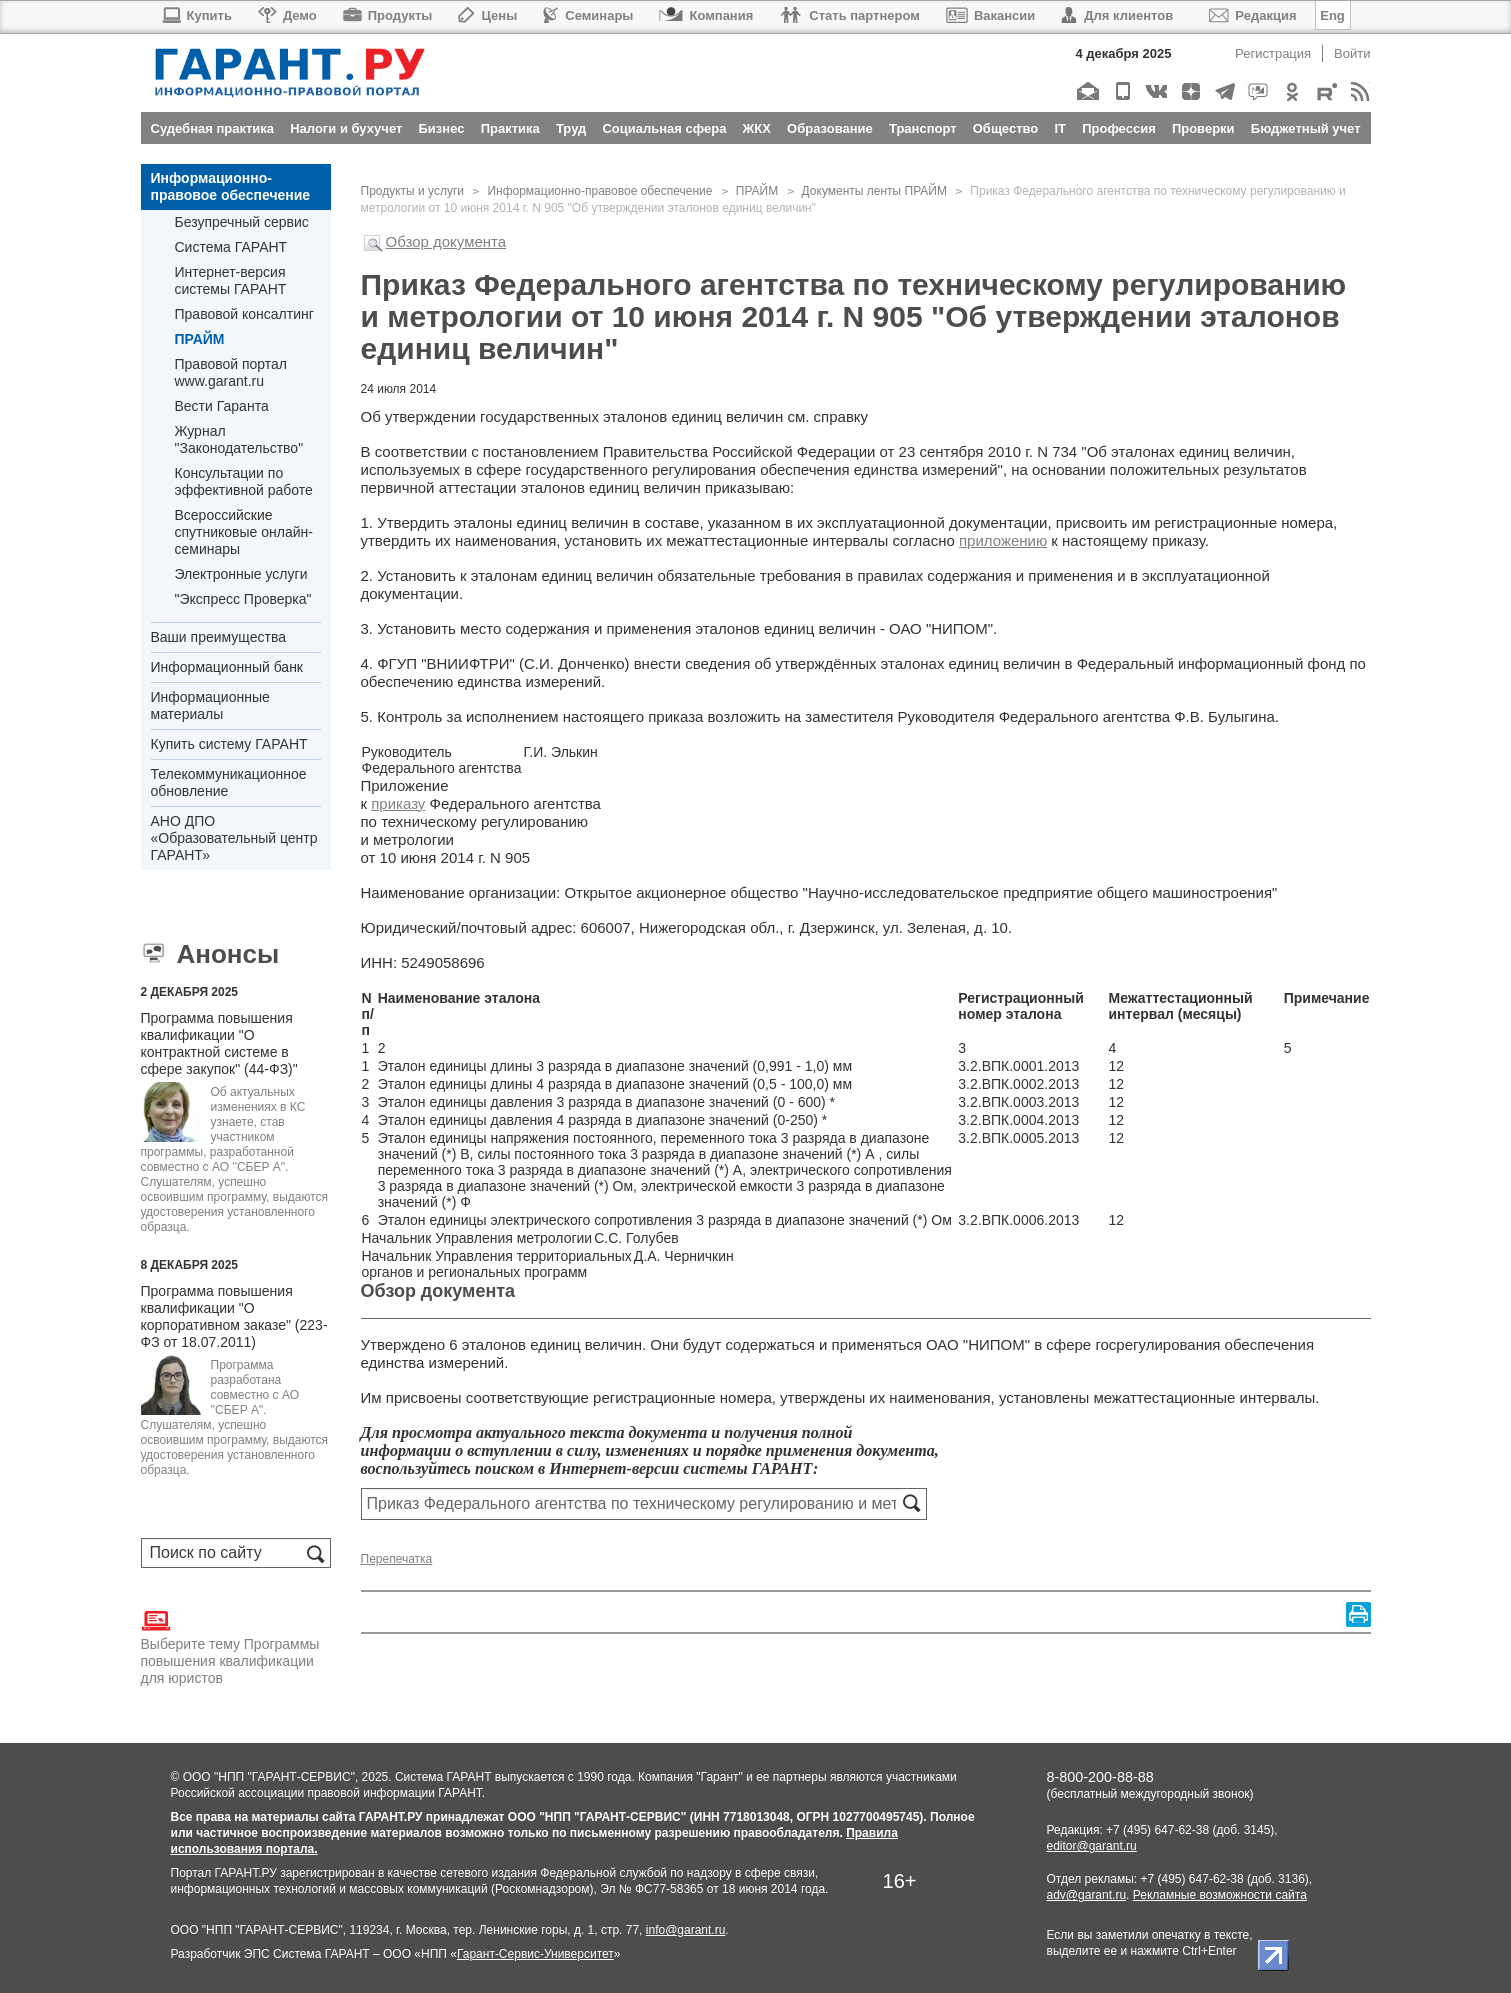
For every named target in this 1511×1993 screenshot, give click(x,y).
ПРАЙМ (200, 339)
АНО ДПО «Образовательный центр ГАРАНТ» (234, 838)
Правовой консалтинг (244, 314)
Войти (1352, 53)
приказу (398, 803)
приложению (1003, 540)
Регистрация (1273, 53)
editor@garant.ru (1092, 1846)
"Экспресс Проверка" (243, 599)
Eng (1332, 15)
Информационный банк (227, 667)
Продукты (388, 15)
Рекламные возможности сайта (1220, 1895)
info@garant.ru (686, 1930)
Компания (706, 15)
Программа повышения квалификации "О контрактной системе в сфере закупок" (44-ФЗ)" (219, 1043)
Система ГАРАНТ (231, 247)
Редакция (1252, 15)
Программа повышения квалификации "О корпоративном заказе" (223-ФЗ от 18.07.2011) (234, 1316)
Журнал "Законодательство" (239, 439)
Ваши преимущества (218, 637)
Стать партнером (849, 15)
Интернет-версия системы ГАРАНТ (231, 280)
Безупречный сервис (242, 222)
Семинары (588, 15)
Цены (487, 15)
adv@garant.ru (1087, 1895)
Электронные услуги (241, 574)
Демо (287, 15)
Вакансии (990, 15)
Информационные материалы (210, 705)
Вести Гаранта (222, 406)
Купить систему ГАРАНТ (229, 744)
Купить (196, 15)
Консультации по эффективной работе (244, 481)
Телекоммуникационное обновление (229, 782)
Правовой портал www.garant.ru (231, 372)
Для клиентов (1117, 15)
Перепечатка (397, 1559)
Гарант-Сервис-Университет (535, 1954)
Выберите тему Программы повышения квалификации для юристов (230, 1646)
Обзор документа (446, 241)
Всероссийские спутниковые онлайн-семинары (244, 532)
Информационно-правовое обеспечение (231, 186)
